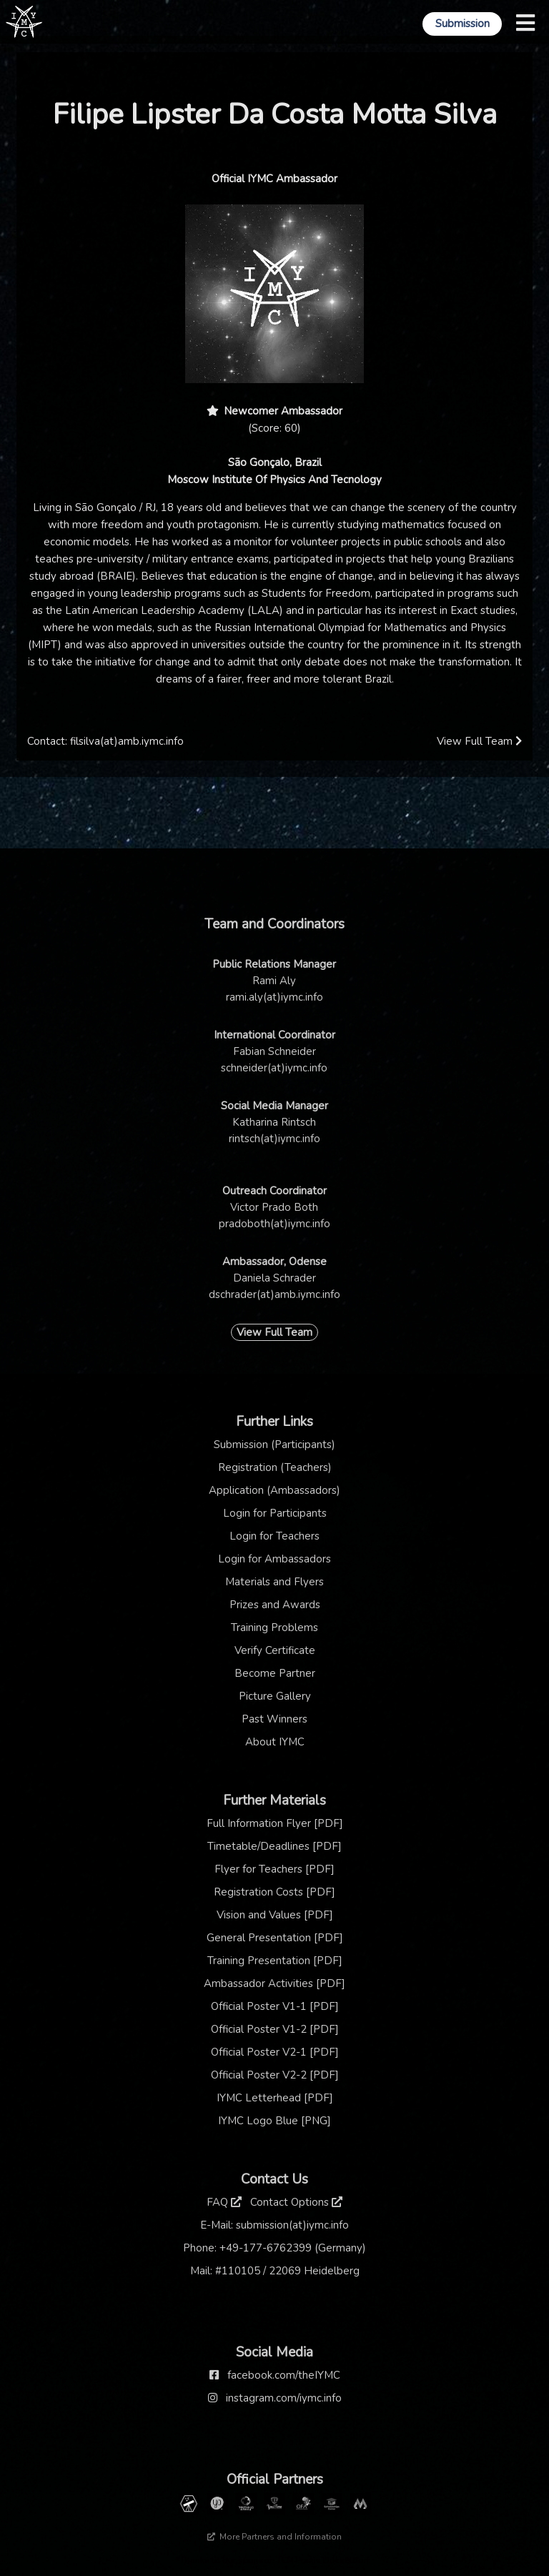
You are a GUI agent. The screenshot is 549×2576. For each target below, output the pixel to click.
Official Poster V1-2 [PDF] (275, 2029)
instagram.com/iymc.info (284, 2398)
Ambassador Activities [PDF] (274, 1983)
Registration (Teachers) (275, 1467)
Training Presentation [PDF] (274, 1960)
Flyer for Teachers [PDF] (274, 1869)
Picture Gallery (275, 1696)
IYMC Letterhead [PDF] (275, 2098)
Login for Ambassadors (274, 1559)
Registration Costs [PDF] (274, 1892)
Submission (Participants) (274, 1444)
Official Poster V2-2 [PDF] (275, 2075)
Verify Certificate (274, 1650)
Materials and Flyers (274, 1582)
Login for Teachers (274, 1536)
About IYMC (275, 1742)
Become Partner (274, 1673)
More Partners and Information (274, 2536)
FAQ (224, 2202)
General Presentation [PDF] (275, 1938)
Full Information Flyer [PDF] (275, 1823)
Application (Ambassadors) (274, 1490)
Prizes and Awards (274, 1604)
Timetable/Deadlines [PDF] (274, 1846)
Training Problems (274, 1627)
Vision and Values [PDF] (275, 1915)
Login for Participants (275, 1513)
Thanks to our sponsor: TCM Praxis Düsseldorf (275, 2560)
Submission (462, 23)
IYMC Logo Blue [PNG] (274, 2121)
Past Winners (274, 1719)
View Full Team (479, 741)
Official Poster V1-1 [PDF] (275, 2006)
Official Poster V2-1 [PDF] (275, 2052)
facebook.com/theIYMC (283, 2375)
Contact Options (296, 2202)
